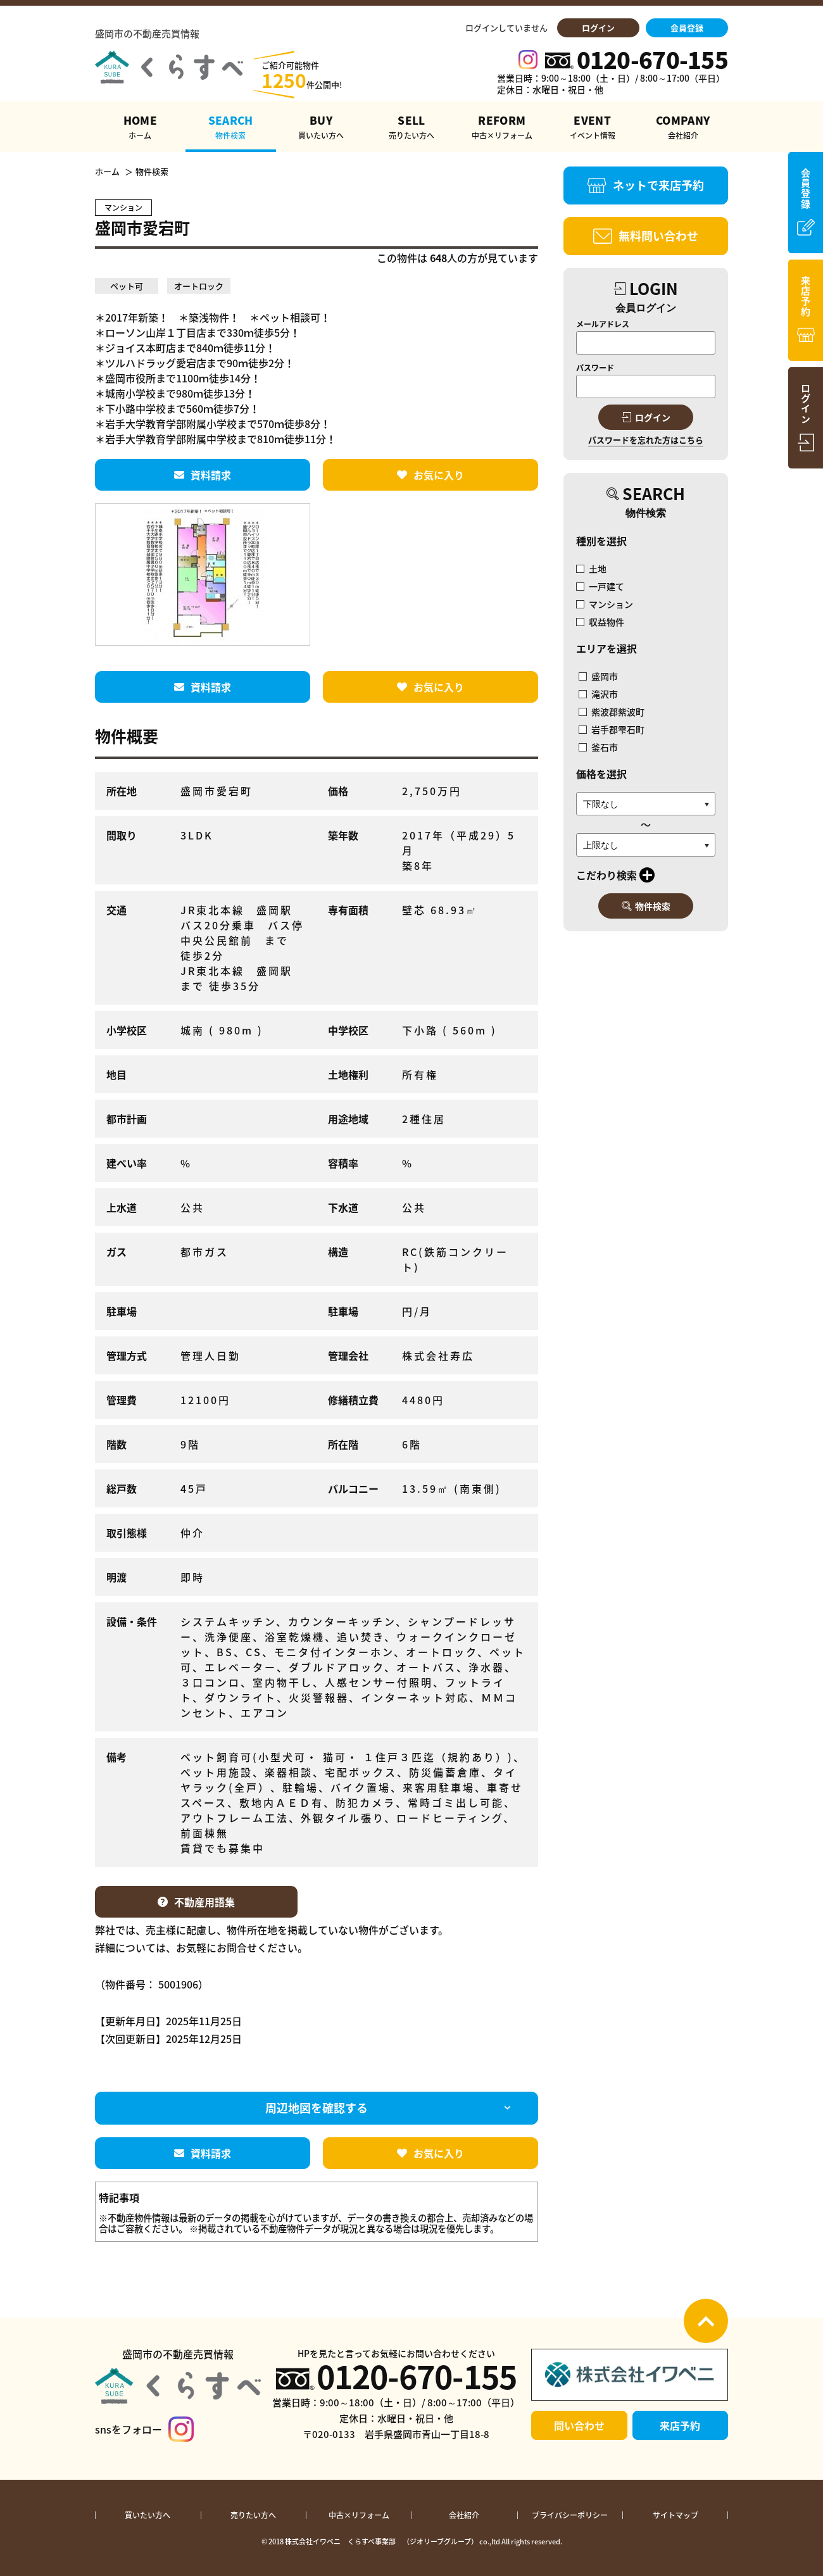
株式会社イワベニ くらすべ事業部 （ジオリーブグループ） (381, 2541)
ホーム (107, 171)
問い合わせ (579, 2425)
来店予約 (680, 2425)
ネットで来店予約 (645, 185)
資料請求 (202, 474)
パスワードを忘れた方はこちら (645, 440)
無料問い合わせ (645, 236)
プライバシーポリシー (570, 2515)
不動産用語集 (196, 1901)
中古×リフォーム (359, 2515)
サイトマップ (675, 2515)
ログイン (598, 28)
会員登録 (686, 28)
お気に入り (430, 474)
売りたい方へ (253, 2515)
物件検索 (646, 906)
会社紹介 (464, 2515)
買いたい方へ (147, 2515)
